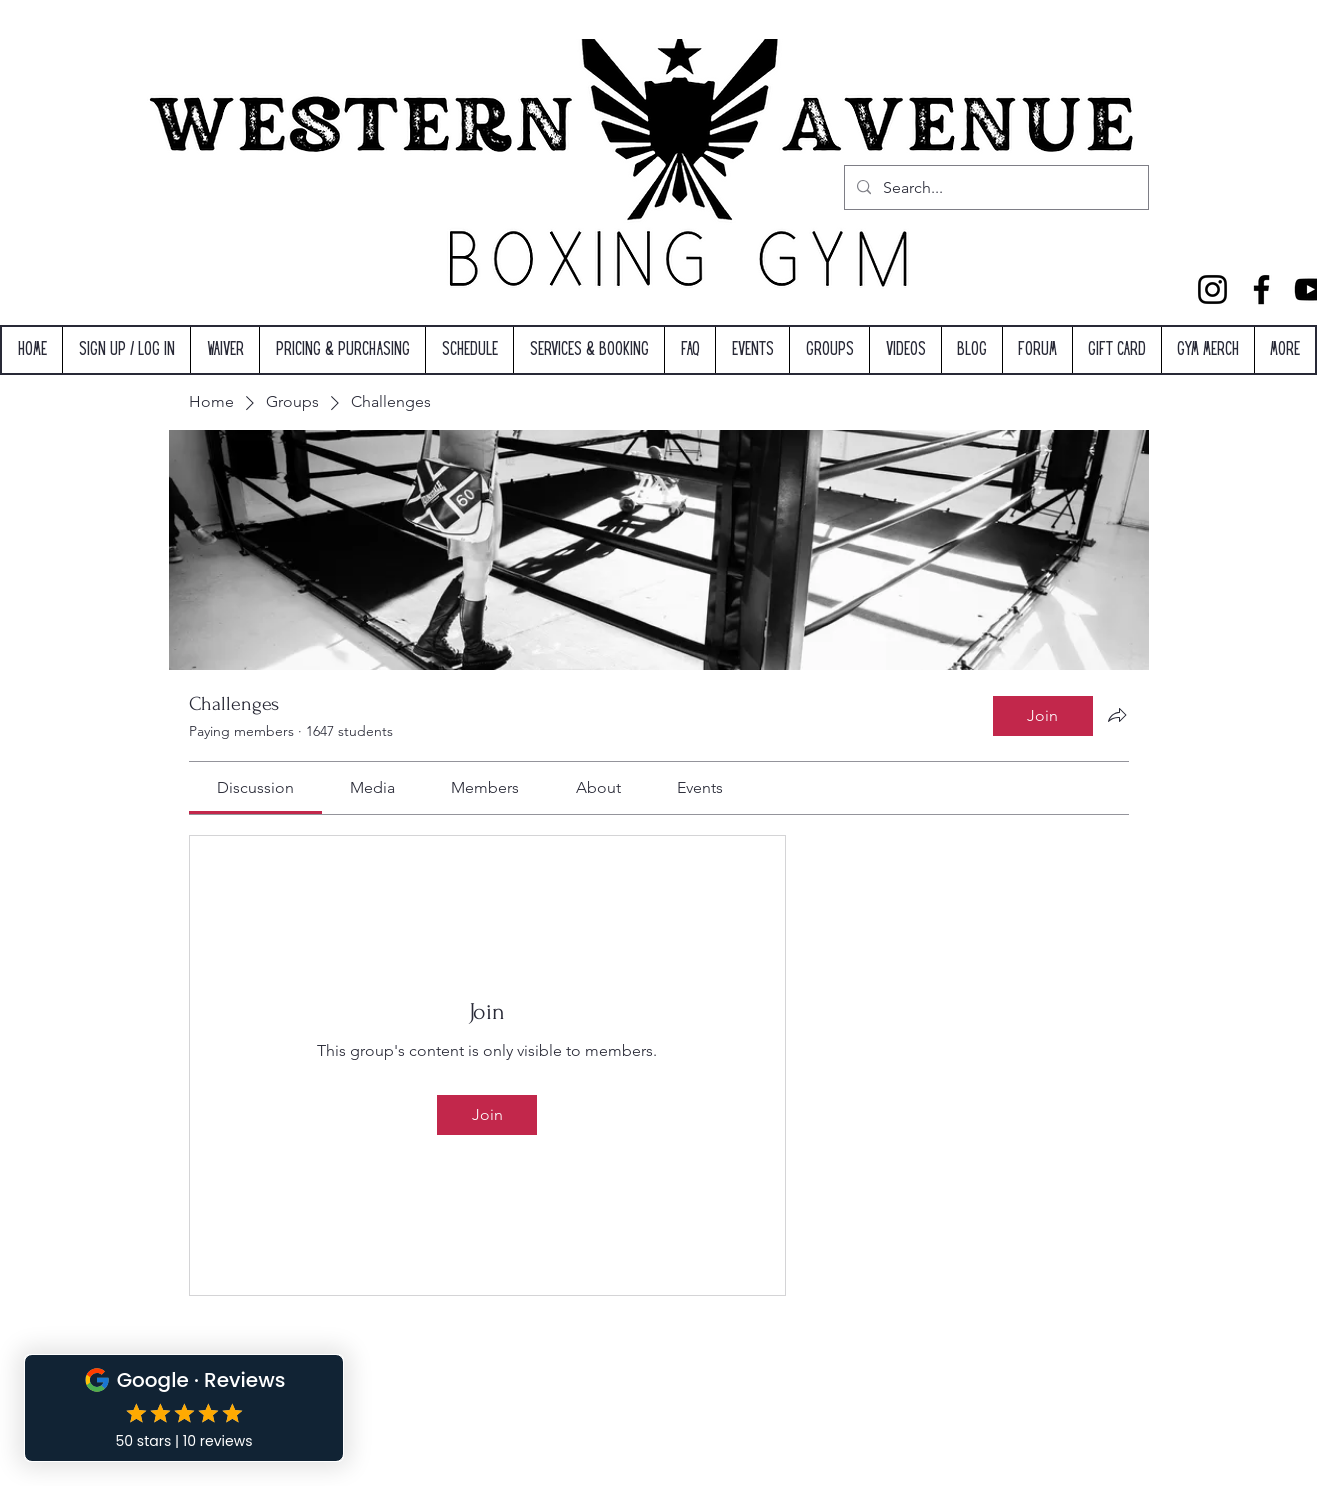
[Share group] (1117, 715)
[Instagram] (1212, 289)
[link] (255, 787)
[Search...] (994, 188)
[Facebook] (1261, 289)
